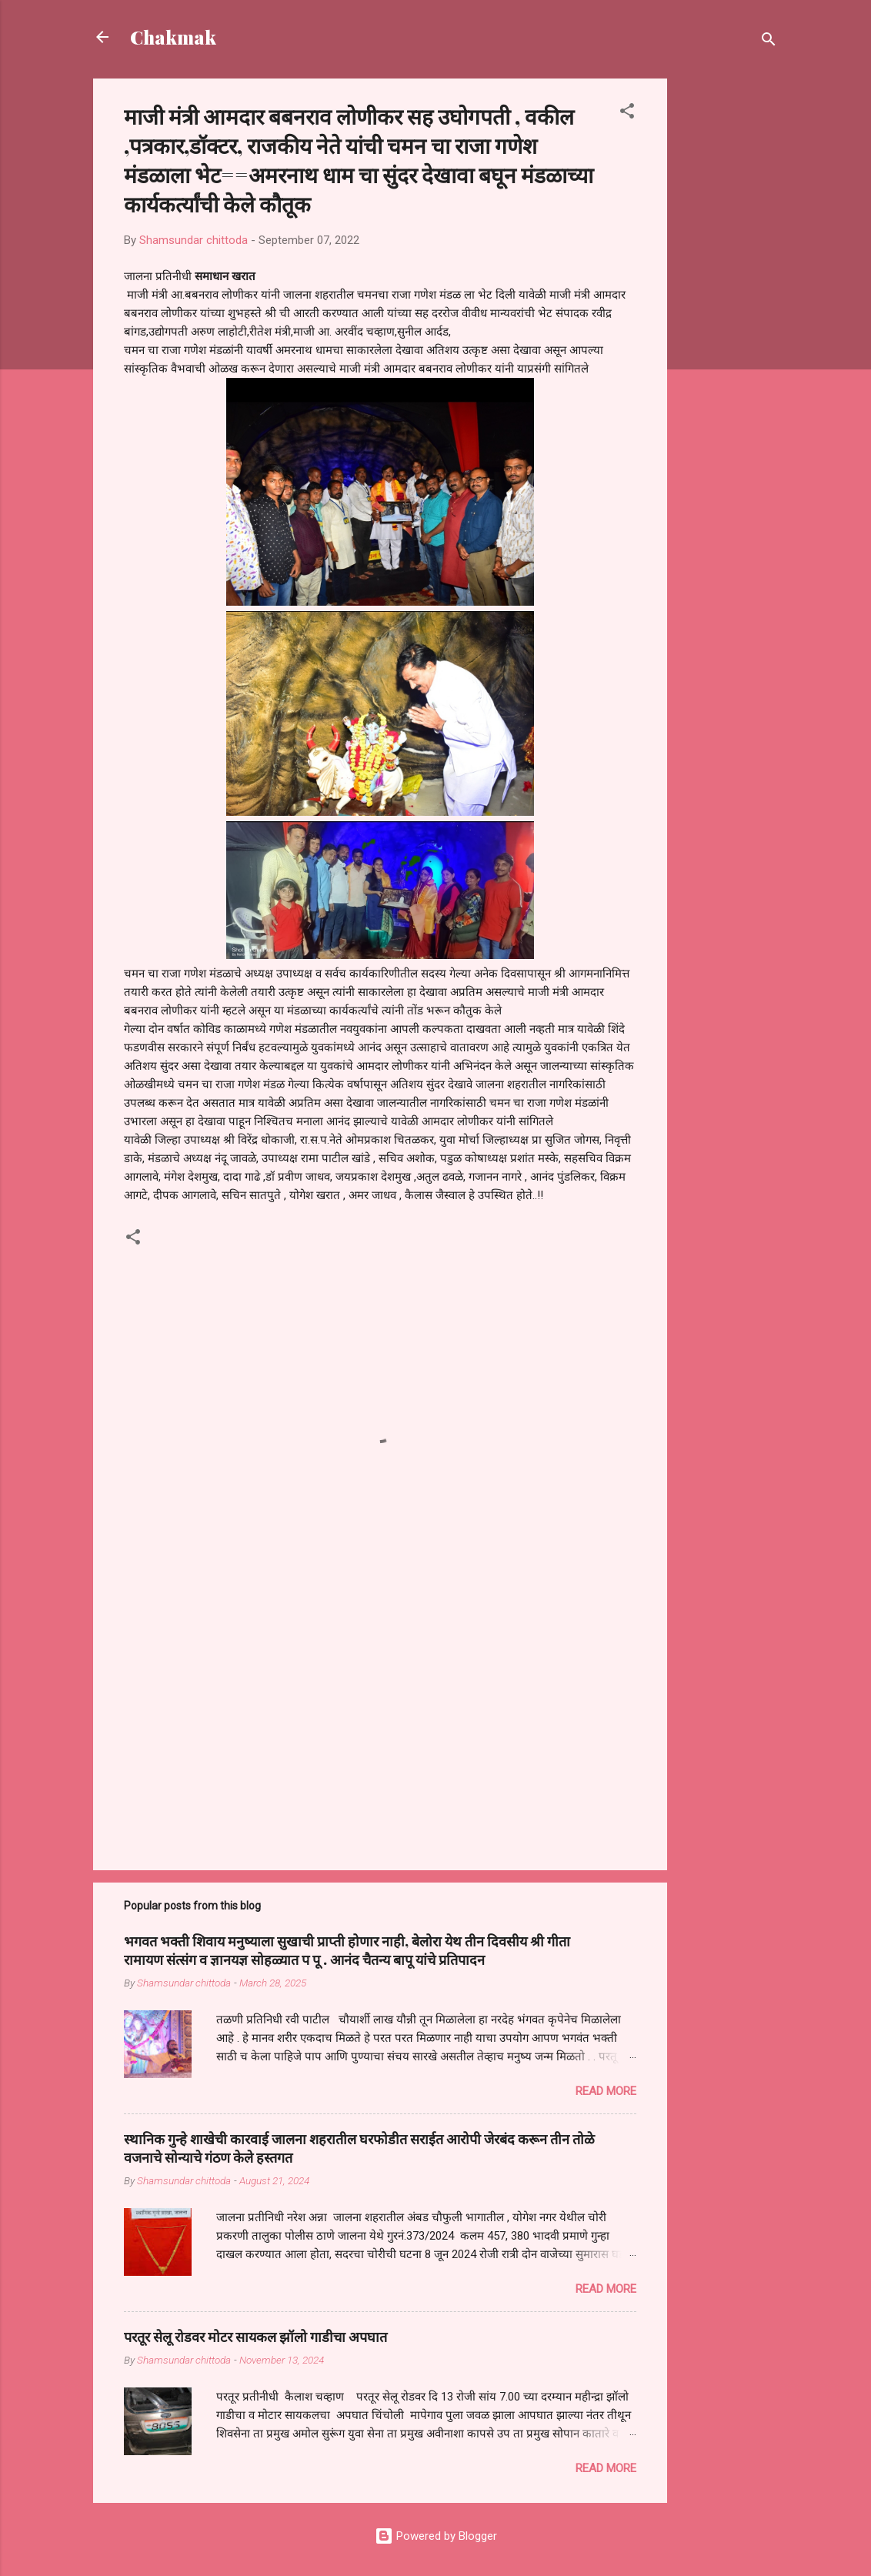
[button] (627, 113)
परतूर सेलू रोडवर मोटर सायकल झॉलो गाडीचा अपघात (255, 2336)
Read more (606, 2091)
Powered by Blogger (436, 2536)
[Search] (768, 41)
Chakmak (173, 37)
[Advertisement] (728, 309)
